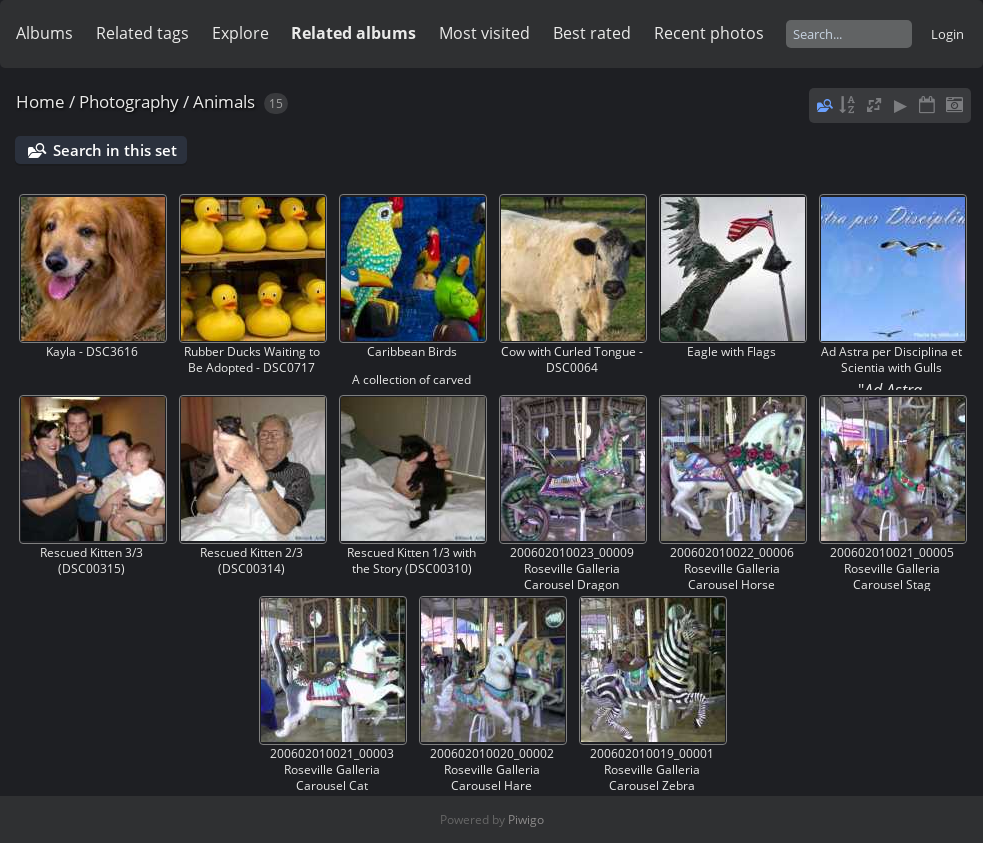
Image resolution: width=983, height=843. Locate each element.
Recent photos (709, 33)
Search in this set (115, 150)
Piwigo (526, 819)
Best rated (592, 33)
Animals (224, 101)
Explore (240, 33)
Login (947, 34)
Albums (44, 33)
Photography (129, 101)
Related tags (142, 33)
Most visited (484, 33)
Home (40, 101)
